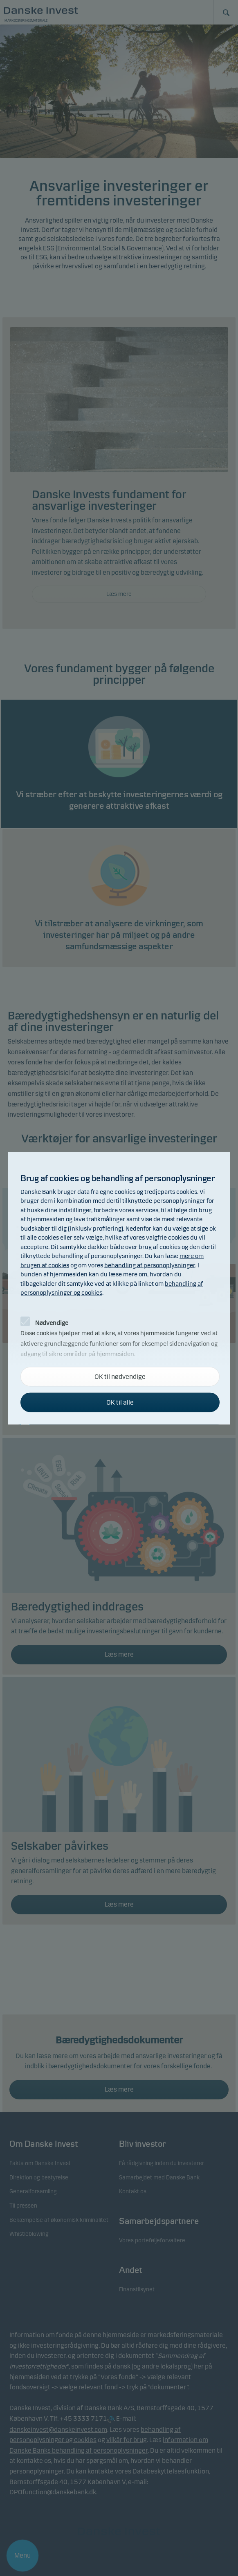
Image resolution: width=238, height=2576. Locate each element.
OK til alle (120, 1402)
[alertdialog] (119, 1288)
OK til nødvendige (120, 1376)
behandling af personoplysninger (149, 1265)
